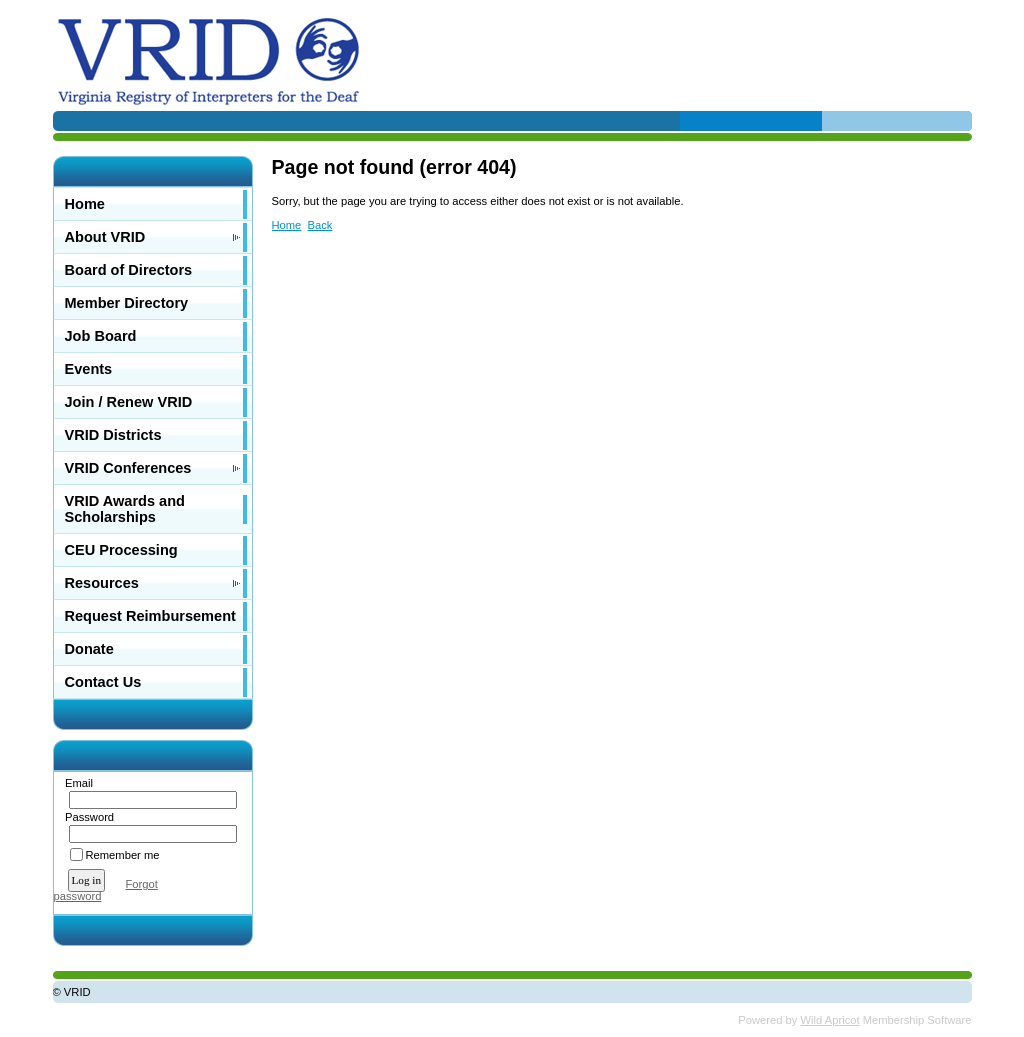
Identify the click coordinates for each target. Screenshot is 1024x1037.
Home (85, 204)
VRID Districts (113, 435)
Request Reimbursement (150, 616)
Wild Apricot (830, 1020)
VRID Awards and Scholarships (125, 509)
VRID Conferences (128, 468)
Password (86, 817)
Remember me (123, 855)
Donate (89, 649)
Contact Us (103, 682)
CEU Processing (121, 550)
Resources (102, 583)
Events (89, 369)
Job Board (101, 336)
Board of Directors (129, 270)
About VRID (105, 237)
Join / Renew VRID (129, 402)
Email (75, 783)
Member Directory (127, 303)
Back (320, 225)
